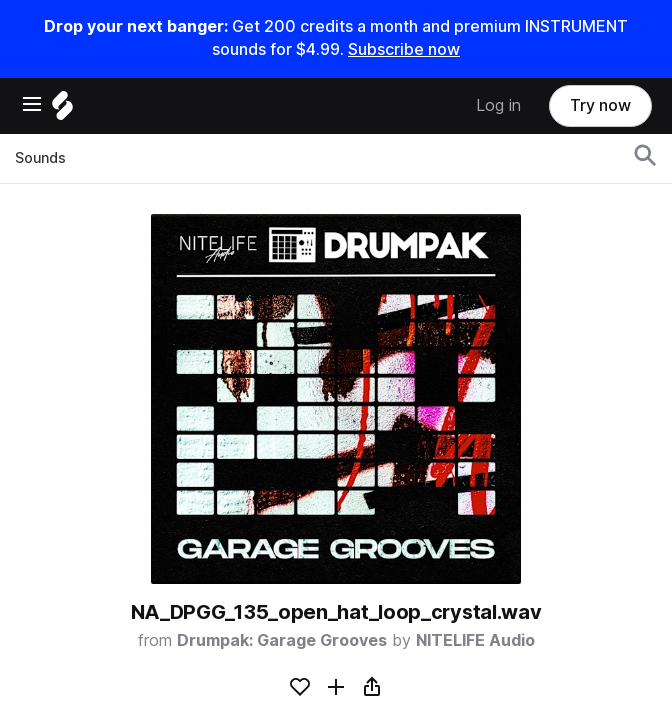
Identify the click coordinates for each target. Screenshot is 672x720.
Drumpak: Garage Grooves (282, 640)
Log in (498, 105)
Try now (600, 105)
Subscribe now (404, 49)
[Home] (62, 110)
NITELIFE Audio (475, 640)
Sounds (40, 158)
